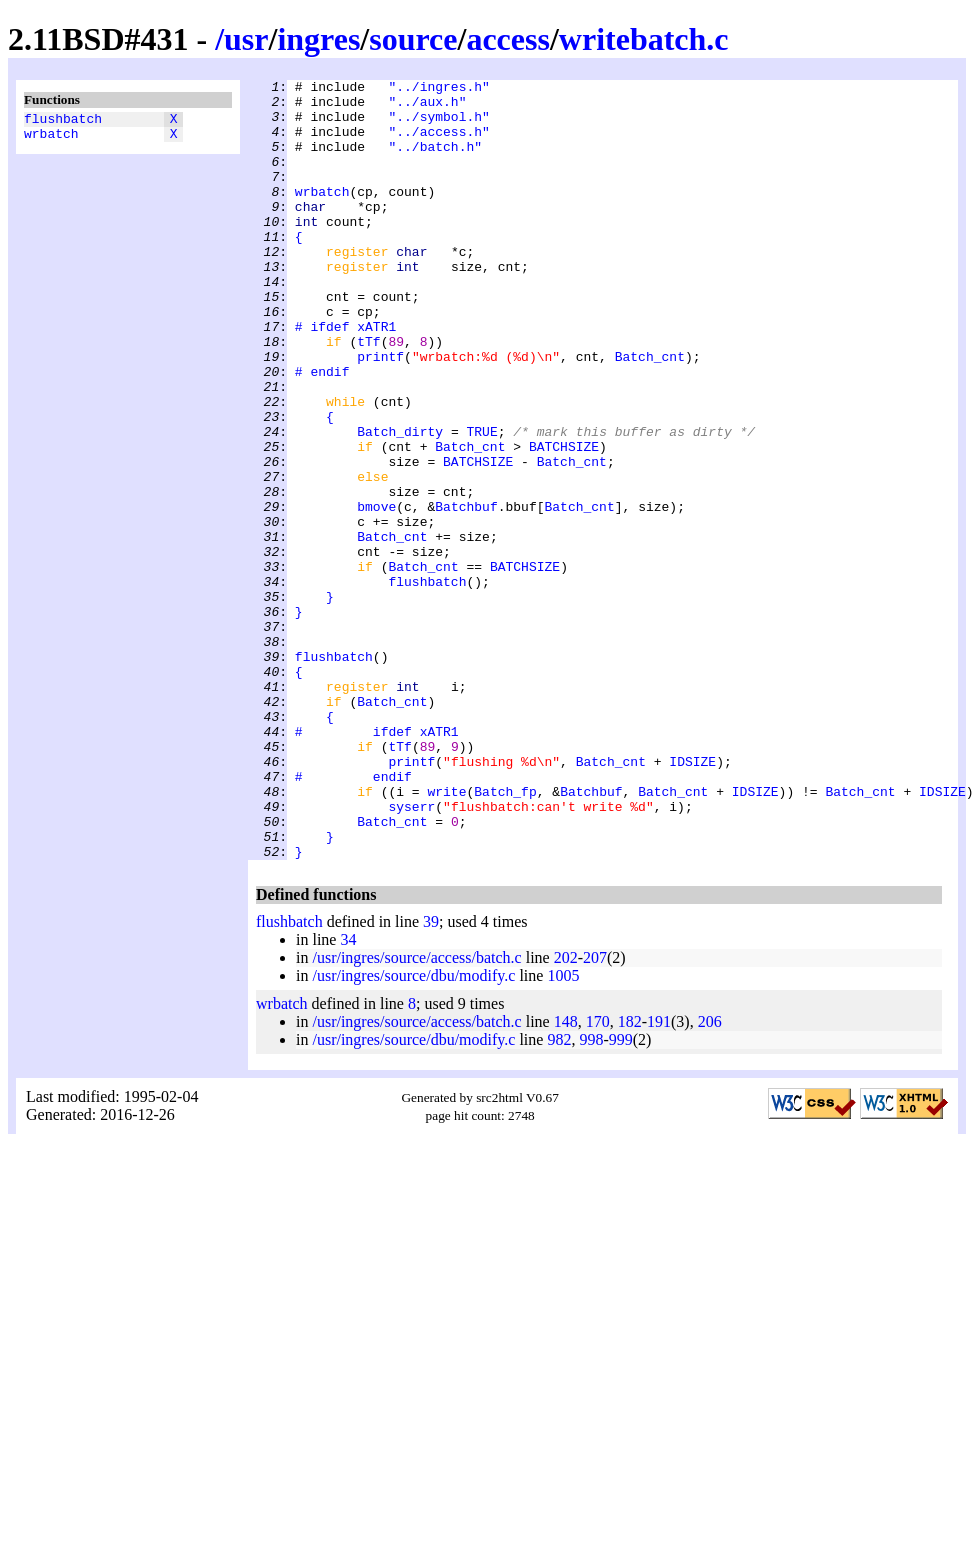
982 (559, 1195)
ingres (318, 39)
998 (591, 1195)
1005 (563, 1131)
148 (566, 1177)
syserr (411, 953)
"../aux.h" (427, 107)
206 (710, 1177)
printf (380, 413)
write (446, 935)
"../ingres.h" (438, 89)
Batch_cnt (650, 413)
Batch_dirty (400, 503)
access (508, 39)
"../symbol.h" (438, 125)
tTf (368, 395)
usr (246, 39)
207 (595, 1113)
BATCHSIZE (564, 521)
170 (598, 1177)
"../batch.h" (435, 161)
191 (659, 1177)
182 (630, 1177)
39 (431, 1077)
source (413, 39)
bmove (376, 593)
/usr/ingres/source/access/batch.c (416, 1113)
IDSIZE (692, 899)
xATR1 (376, 377)
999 (621, 1195)
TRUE (481, 503)
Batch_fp (505, 935)
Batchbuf (466, 593)
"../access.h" (438, 143)
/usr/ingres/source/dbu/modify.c (413, 1131)
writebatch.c (644, 39)
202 (566, 1113)
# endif (322, 431)
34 (348, 1095)
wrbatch (51, 139)
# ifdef (322, 377)
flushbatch (63, 121)
